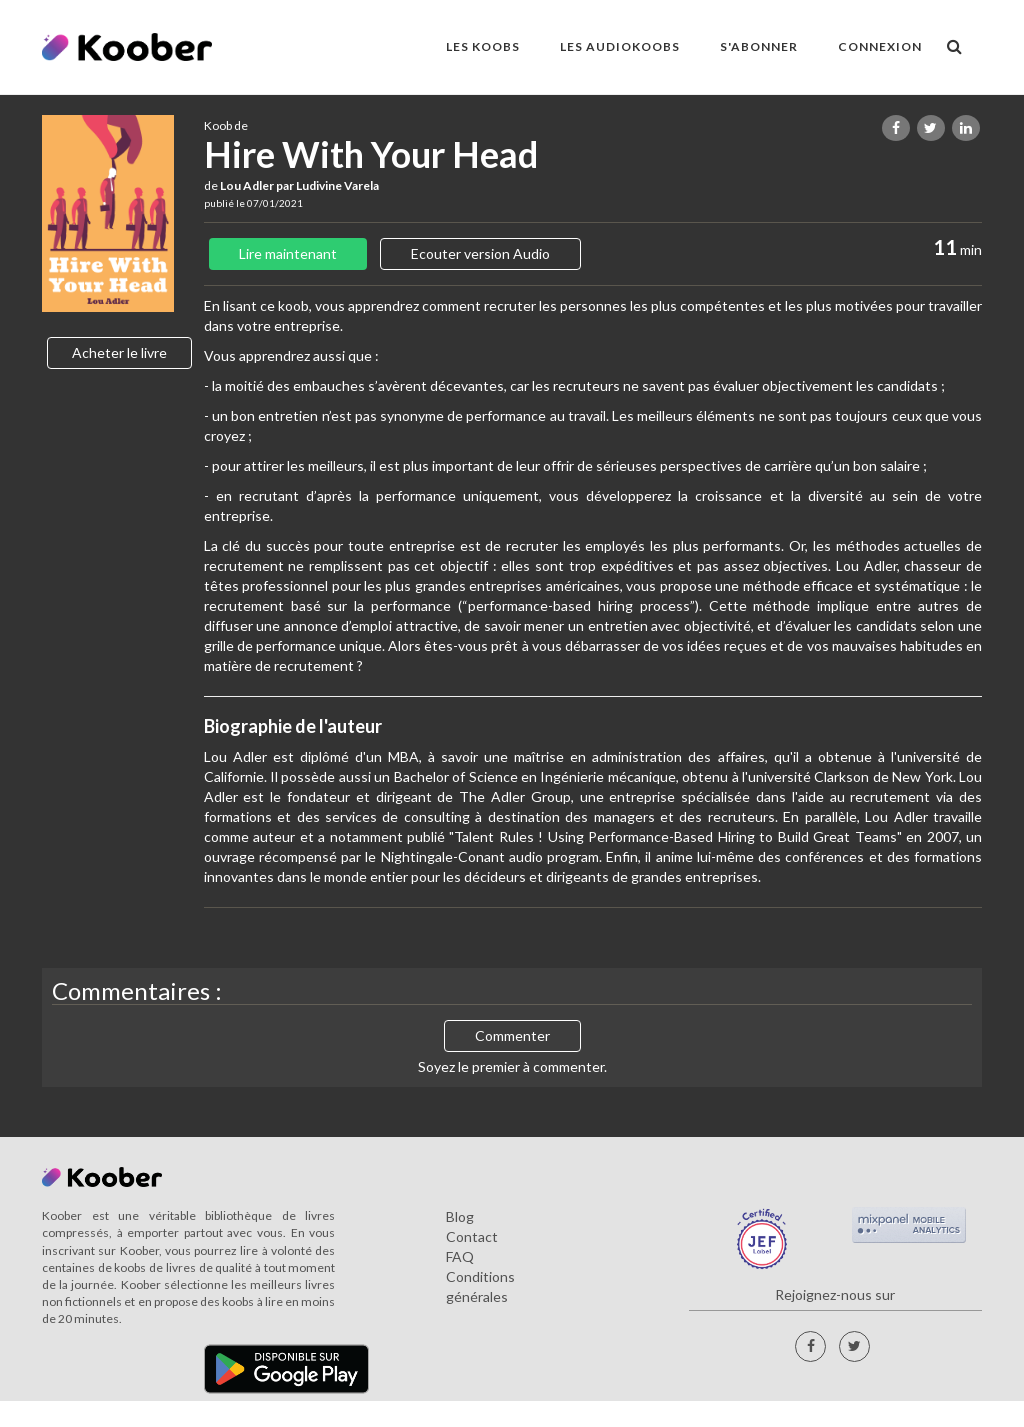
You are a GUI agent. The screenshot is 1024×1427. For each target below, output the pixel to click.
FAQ (460, 1256)
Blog (460, 1216)
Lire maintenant (288, 253)
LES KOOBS (483, 46)
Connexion (880, 46)
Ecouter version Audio (480, 253)
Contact (472, 1236)
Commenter (512, 1035)
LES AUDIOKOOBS (620, 46)
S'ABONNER (759, 46)
